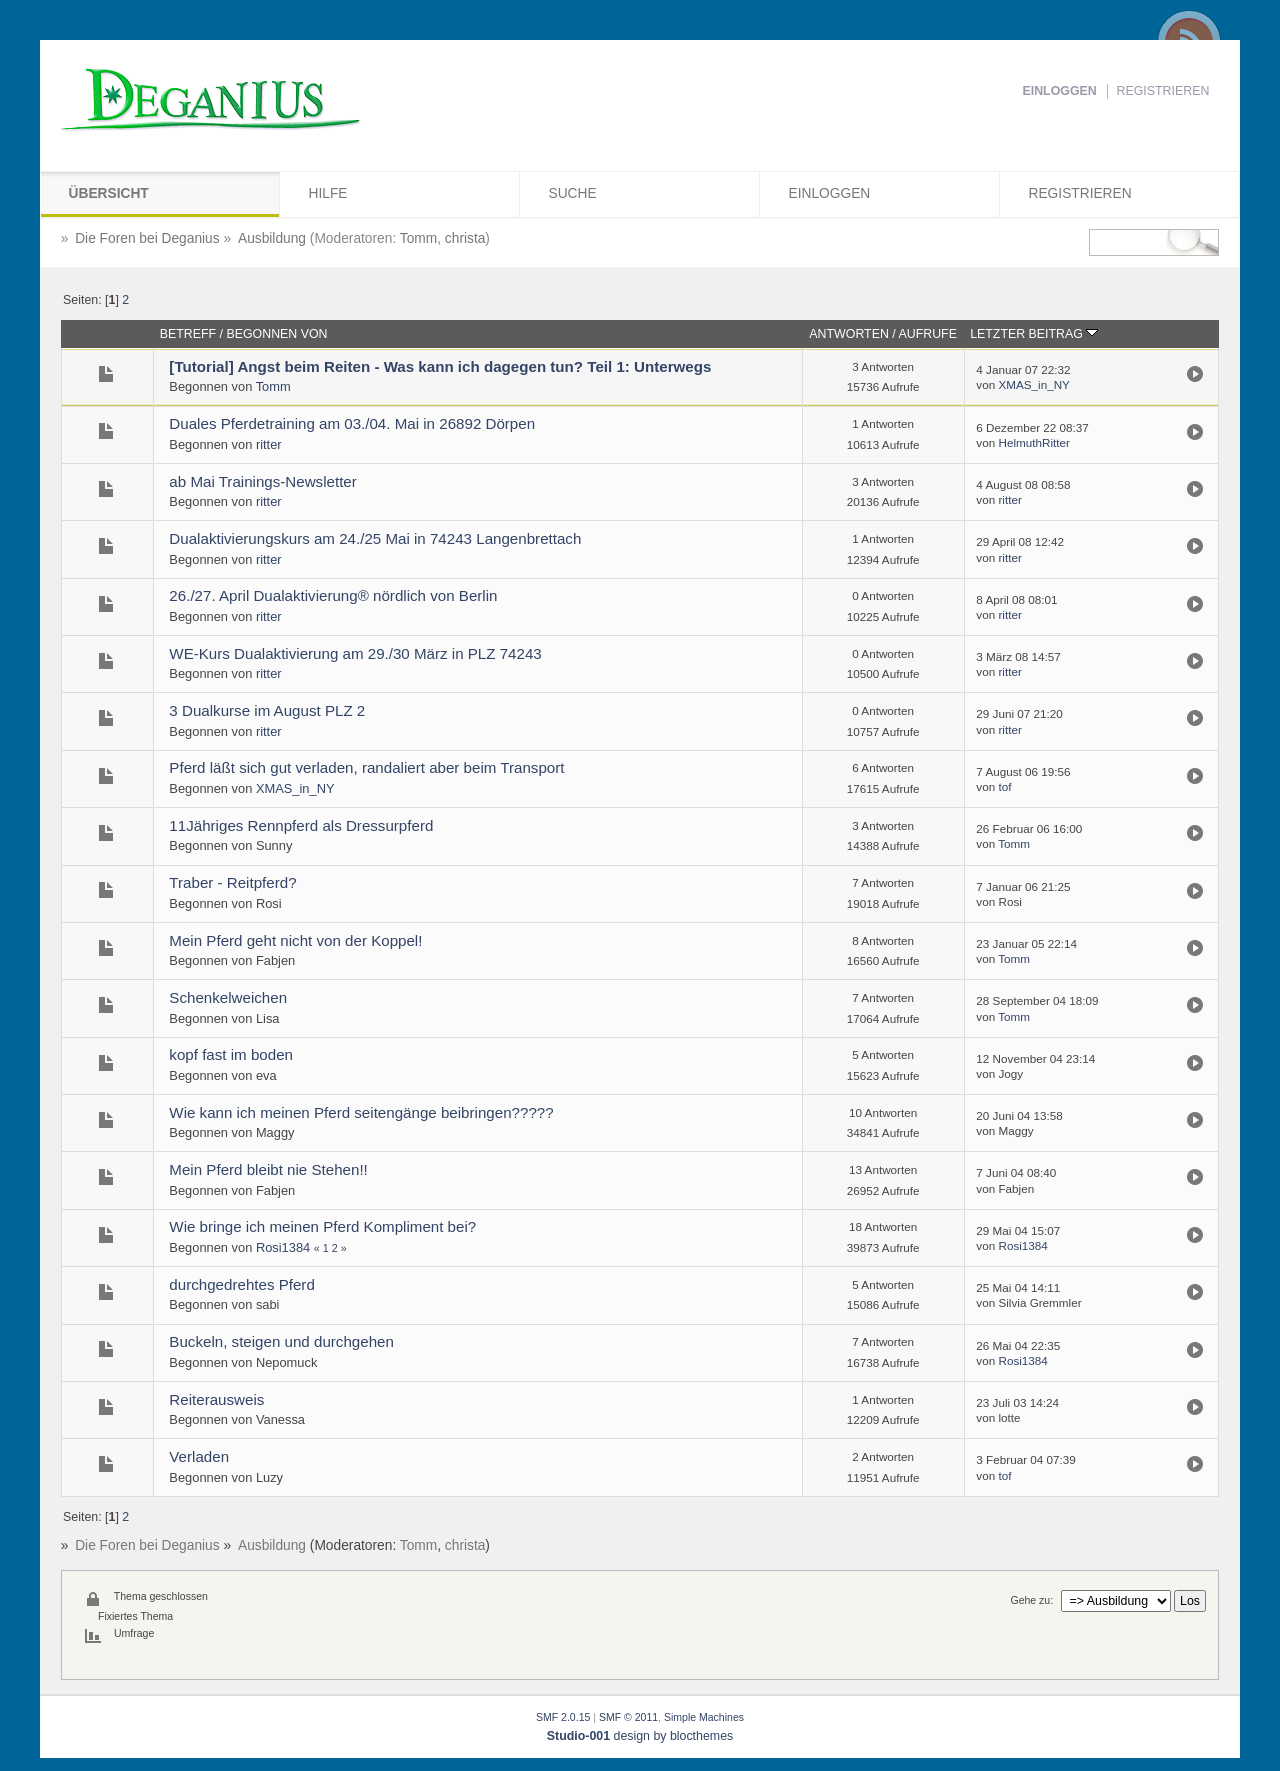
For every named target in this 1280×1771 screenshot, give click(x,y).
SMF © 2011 (628, 1717)
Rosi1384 (283, 1247)
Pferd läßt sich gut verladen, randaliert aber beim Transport (366, 767)
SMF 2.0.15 (563, 1717)
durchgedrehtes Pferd (241, 1284)
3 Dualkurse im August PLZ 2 (267, 710)
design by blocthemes (640, 1736)
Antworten (849, 334)
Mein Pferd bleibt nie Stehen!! (268, 1169)
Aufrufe (928, 334)
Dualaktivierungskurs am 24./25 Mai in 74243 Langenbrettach (375, 538)
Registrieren (1163, 91)
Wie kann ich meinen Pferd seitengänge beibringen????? (361, 1112)
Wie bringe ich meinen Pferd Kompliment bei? (322, 1226)
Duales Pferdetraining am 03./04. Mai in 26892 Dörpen (352, 423)
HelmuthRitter (1033, 442)
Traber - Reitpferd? (232, 882)
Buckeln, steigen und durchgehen (281, 1341)
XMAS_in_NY (1033, 384)
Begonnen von (276, 334)
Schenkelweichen (228, 997)
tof (1004, 786)
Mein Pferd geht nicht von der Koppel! (295, 940)
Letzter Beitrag (1034, 334)
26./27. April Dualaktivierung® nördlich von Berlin (333, 595)
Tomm (418, 238)
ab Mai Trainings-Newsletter (262, 481)
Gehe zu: (1031, 1600)
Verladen (199, 1456)
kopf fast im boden (231, 1054)
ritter (269, 444)
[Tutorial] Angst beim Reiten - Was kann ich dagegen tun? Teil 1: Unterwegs (440, 366)
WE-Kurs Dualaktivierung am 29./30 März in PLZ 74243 (355, 653)
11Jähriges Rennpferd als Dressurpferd (301, 825)
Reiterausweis (216, 1399)
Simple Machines (704, 1717)
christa (465, 238)
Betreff (188, 334)
